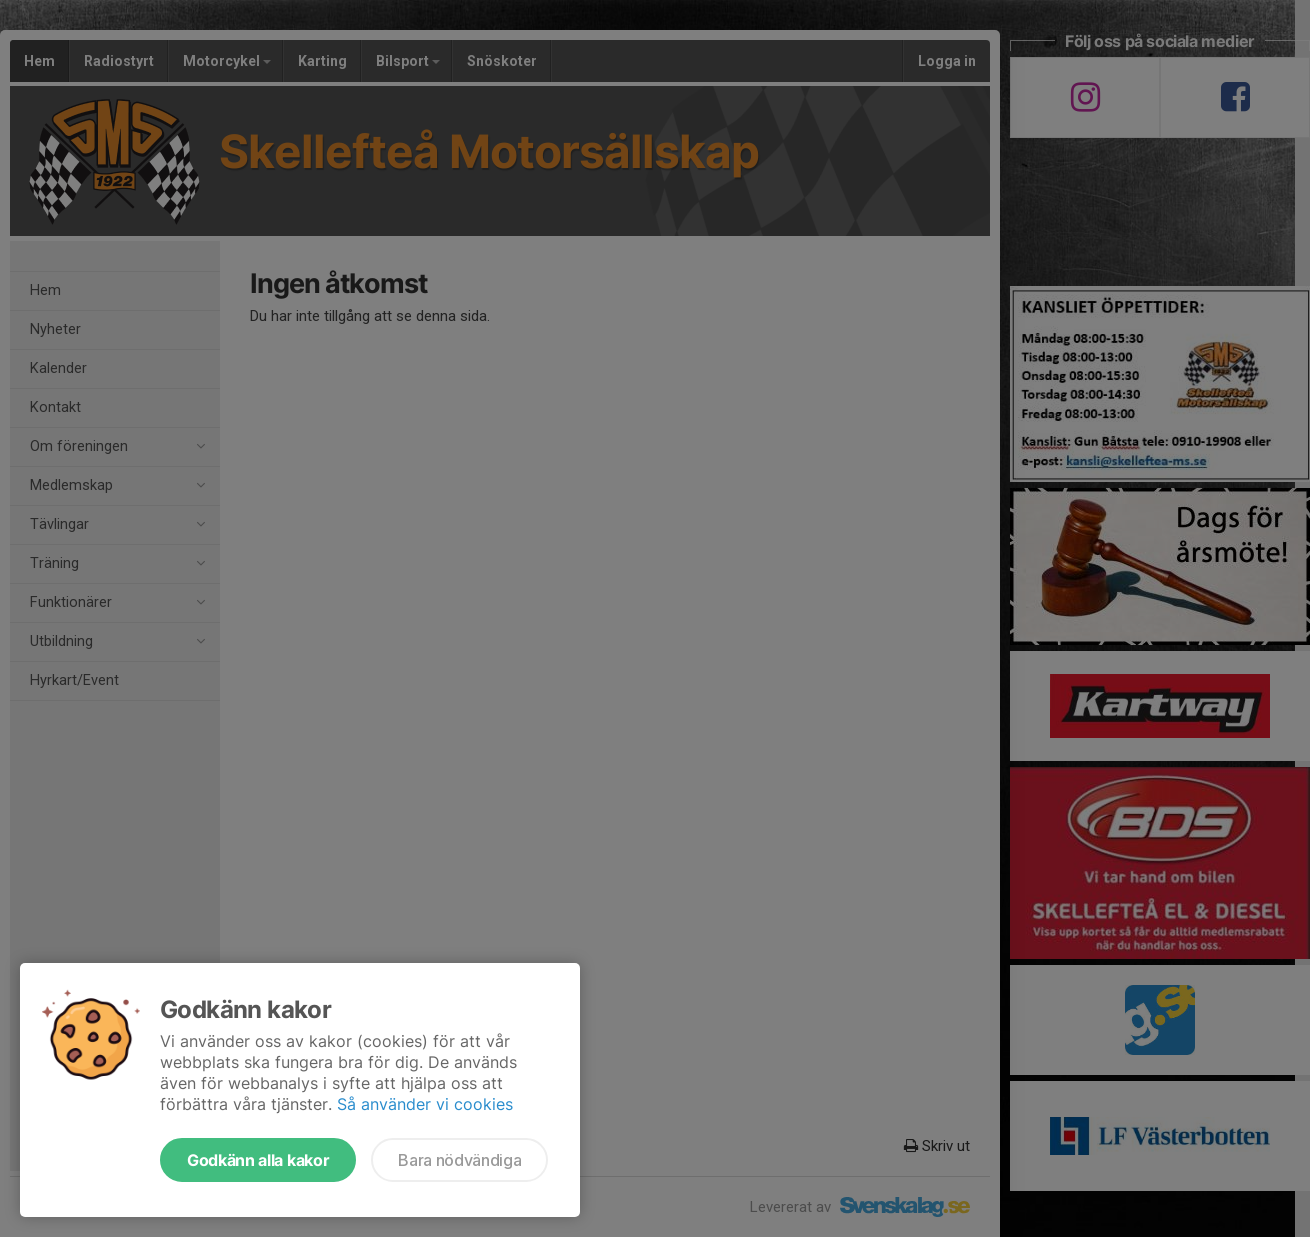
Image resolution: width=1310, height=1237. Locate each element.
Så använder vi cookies (425, 1104)
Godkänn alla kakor (258, 1160)
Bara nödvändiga (459, 1160)
